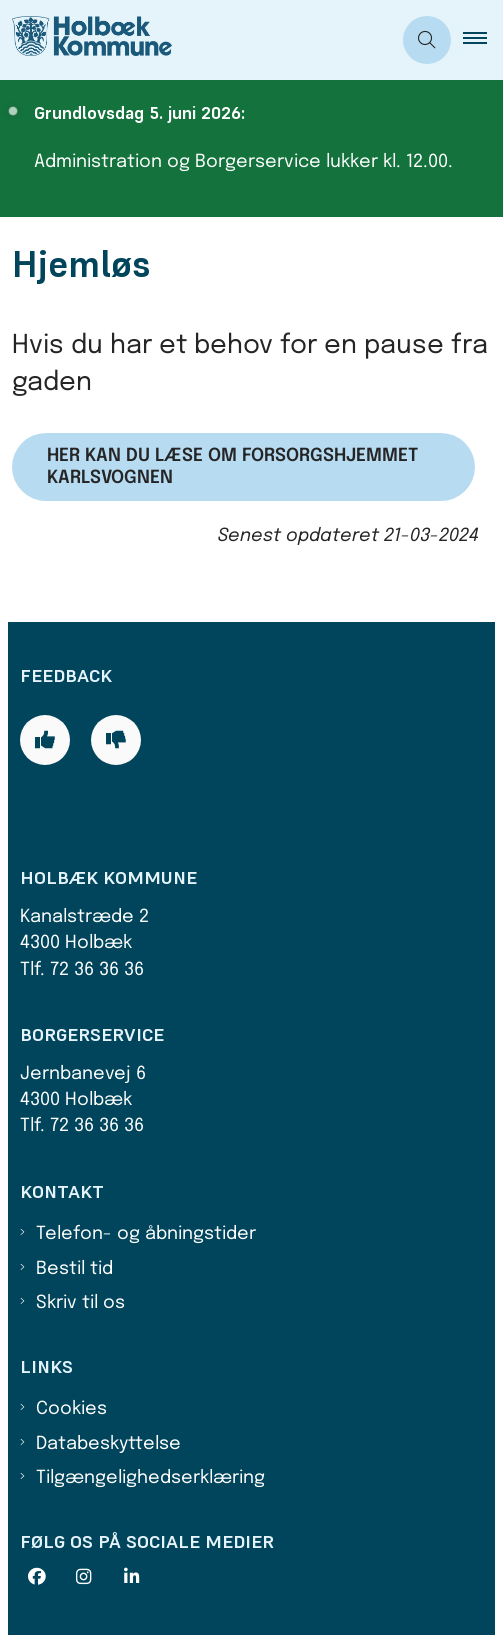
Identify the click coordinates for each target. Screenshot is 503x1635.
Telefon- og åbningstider (146, 1234)
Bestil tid (74, 1269)
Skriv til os (80, 1303)
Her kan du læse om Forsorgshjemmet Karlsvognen (232, 467)
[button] (483, 40)
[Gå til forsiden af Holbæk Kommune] (195, 40)
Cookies (71, 1409)
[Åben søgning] (427, 40)
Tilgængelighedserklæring (150, 1478)
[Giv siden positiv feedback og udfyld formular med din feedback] (45, 740)
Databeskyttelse (108, 1444)
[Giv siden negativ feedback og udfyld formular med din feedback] (116, 740)
